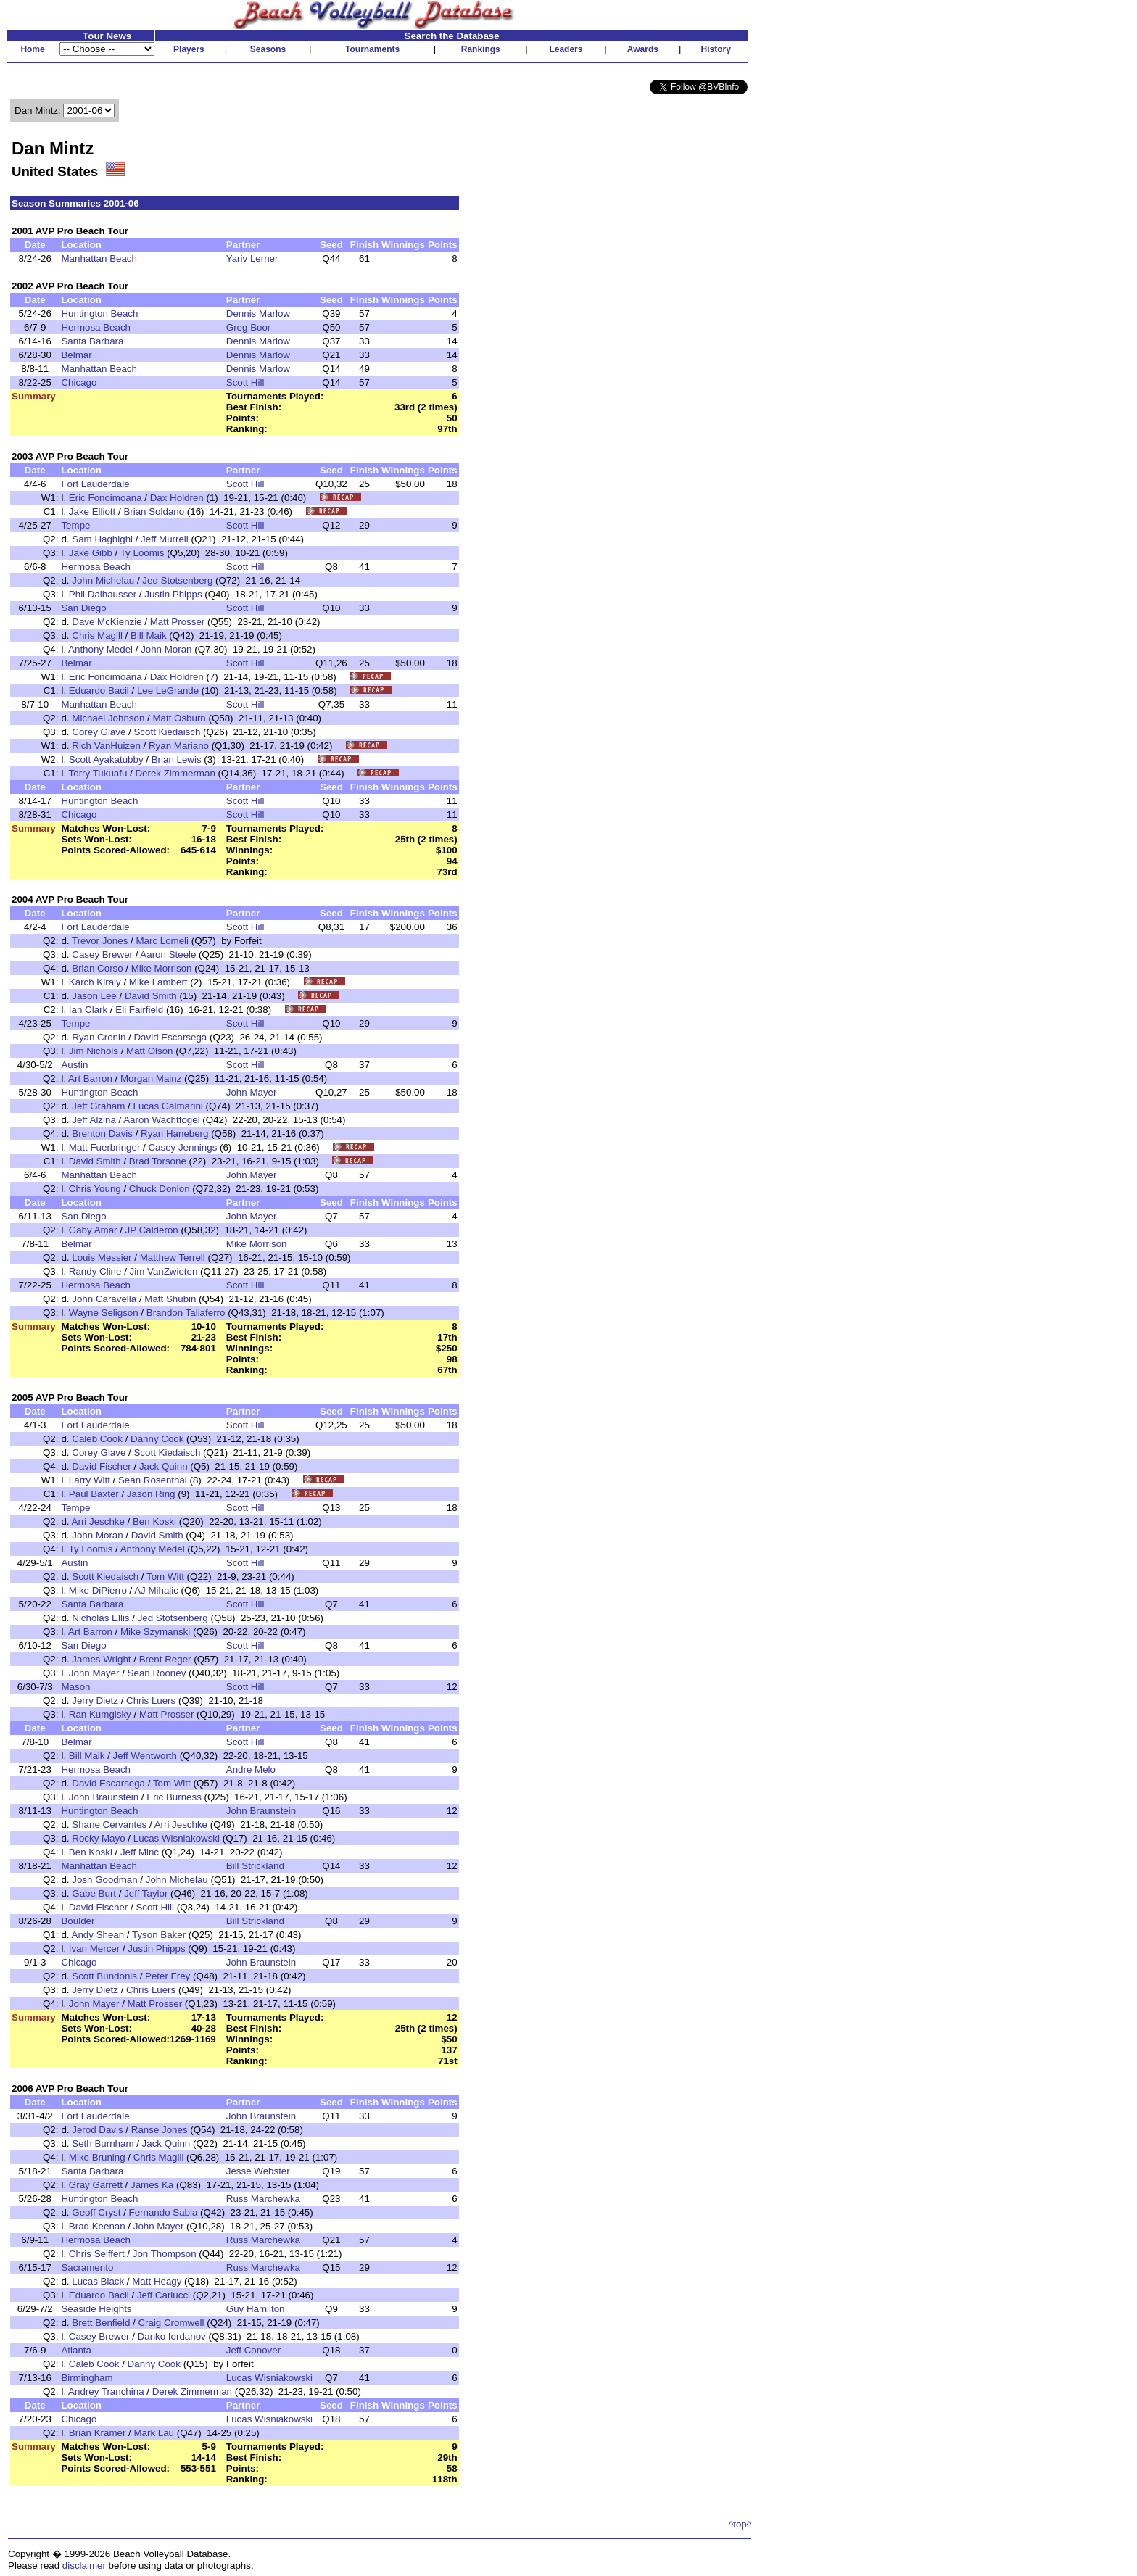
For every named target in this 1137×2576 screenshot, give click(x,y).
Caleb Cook (97, 1438)
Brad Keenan (97, 2226)
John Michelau (103, 580)
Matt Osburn (178, 718)
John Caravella (104, 1298)
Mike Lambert (158, 982)
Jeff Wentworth (145, 1755)
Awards (642, 49)
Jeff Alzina (94, 1119)
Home (32, 49)
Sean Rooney (157, 1673)
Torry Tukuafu (98, 773)
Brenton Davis (102, 1133)
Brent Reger (165, 1659)
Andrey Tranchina (106, 2391)
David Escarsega (170, 1037)
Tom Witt (165, 1576)
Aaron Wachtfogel (161, 1119)
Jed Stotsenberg (177, 580)
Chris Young (95, 1188)
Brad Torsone (157, 1161)
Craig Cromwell (171, 2322)
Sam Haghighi (102, 539)
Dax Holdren (177, 497)
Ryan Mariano (179, 745)
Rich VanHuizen (106, 745)
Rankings (480, 49)
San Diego (83, 607)
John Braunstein (103, 1797)
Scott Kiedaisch (166, 731)
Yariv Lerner (252, 258)
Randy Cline (95, 1271)
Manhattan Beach (98, 258)
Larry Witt (89, 1480)
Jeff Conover (253, 2350)
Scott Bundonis (104, 1976)
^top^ (740, 2524)
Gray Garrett (96, 2184)
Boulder (77, 1921)
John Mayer (251, 1092)
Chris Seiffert (97, 2253)
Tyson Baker (159, 1934)
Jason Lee (94, 995)
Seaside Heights (96, 2308)
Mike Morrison (161, 968)
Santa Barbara (92, 341)
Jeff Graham (98, 1106)
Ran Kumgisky (100, 1714)
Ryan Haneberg (174, 1133)
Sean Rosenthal (152, 1480)
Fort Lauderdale (95, 484)
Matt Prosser (177, 621)
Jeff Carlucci (163, 2295)
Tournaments (372, 49)
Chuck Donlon (159, 1188)
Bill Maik (149, 635)
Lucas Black (98, 2281)
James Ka (152, 2184)
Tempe (75, 525)
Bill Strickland (255, 1865)
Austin (74, 1064)
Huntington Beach (99, 313)
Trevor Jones (100, 940)
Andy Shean (98, 1934)
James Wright (101, 1659)
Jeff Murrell (165, 539)
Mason (75, 1686)
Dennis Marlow (258, 313)
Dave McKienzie (106, 621)
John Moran (166, 649)
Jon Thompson (165, 2253)
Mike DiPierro (98, 1590)
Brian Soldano (153, 511)
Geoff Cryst (96, 2212)
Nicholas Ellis (100, 1617)
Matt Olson (149, 1050)
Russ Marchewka (263, 2198)
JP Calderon (151, 1230)
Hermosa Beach (96, 327)
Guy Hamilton (255, 2308)
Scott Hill (245, 382)
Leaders (565, 49)
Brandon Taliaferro (186, 1312)
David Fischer (101, 1466)
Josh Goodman (104, 1879)
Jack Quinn (163, 1466)
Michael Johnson (108, 718)
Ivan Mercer (94, 1948)
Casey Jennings (182, 1147)
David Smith (151, 995)
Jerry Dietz (95, 1700)
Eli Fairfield (139, 1009)
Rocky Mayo (98, 1838)
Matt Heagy (156, 2281)
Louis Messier (101, 1257)
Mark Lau (153, 2432)
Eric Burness (174, 1797)
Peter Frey (167, 1976)
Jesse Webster (258, 2171)
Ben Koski (154, 1521)
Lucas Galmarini (167, 1106)
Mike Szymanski (155, 1631)
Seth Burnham (102, 2143)
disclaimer (84, 2565)
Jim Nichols (93, 1050)
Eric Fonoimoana (105, 497)
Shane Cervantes (109, 1824)
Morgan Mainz (150, 1078)
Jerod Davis (97, 2129)
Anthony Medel (100, 649)
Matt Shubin (170, 1298)
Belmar (76, 354)
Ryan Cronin (98, 1037)
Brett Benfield (101, 2322)
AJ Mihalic (156, 1590)
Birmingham (86, 2377)
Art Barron (90, 1078)
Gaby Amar (93, 1230)
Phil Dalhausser (102, 594)
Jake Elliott (92, 511)
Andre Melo (251, 1769)
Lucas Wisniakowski (176, 1838)
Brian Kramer (97, 2432)
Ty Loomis (142, 552)
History (716, 49)
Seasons (268, 49)
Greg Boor (248, 327)
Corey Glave (98, 731)
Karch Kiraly (95, 982)
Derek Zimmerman (175, 773)
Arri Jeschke (98, 1521)
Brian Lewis (177, 759)
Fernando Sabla (163, 2212)
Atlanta (76, 2350)
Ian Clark (88, 1009)
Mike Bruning (97, 2157)
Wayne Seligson (103, 1312)
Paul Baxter (94, 1493)
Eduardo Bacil (99, 690)
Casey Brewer (102, 954)
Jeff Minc (139, 1852)
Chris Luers (150, 1700)
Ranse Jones (159, 2129)
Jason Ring (151, 1493)
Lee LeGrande (168, 690)
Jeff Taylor (146, 1893)
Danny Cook (157, 1438)
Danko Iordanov (172, 2336)
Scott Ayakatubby (106, 759)
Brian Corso (97, 968)
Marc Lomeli (162, 940)
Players (188, 49)
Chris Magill (97, 635)
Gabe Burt (94, 1893)
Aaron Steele (168, 954)
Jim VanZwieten (164, 1271)
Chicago (78, 382)
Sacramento (87, 2267)
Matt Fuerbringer (105, 1147)
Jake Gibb (90, 552)
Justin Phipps (173, 594)
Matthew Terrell (172, 1257)
